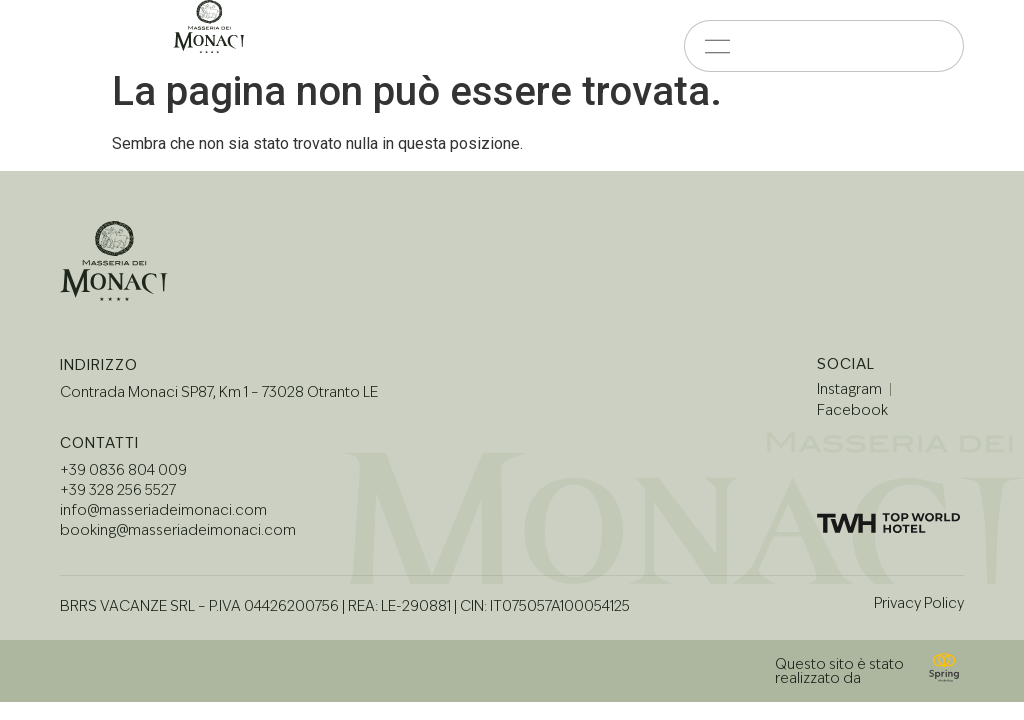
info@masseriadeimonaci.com (163, 507)
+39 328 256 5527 (118, 487)
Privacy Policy (919, 599)
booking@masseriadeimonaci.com (178, 527)
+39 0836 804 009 (123, 467)
